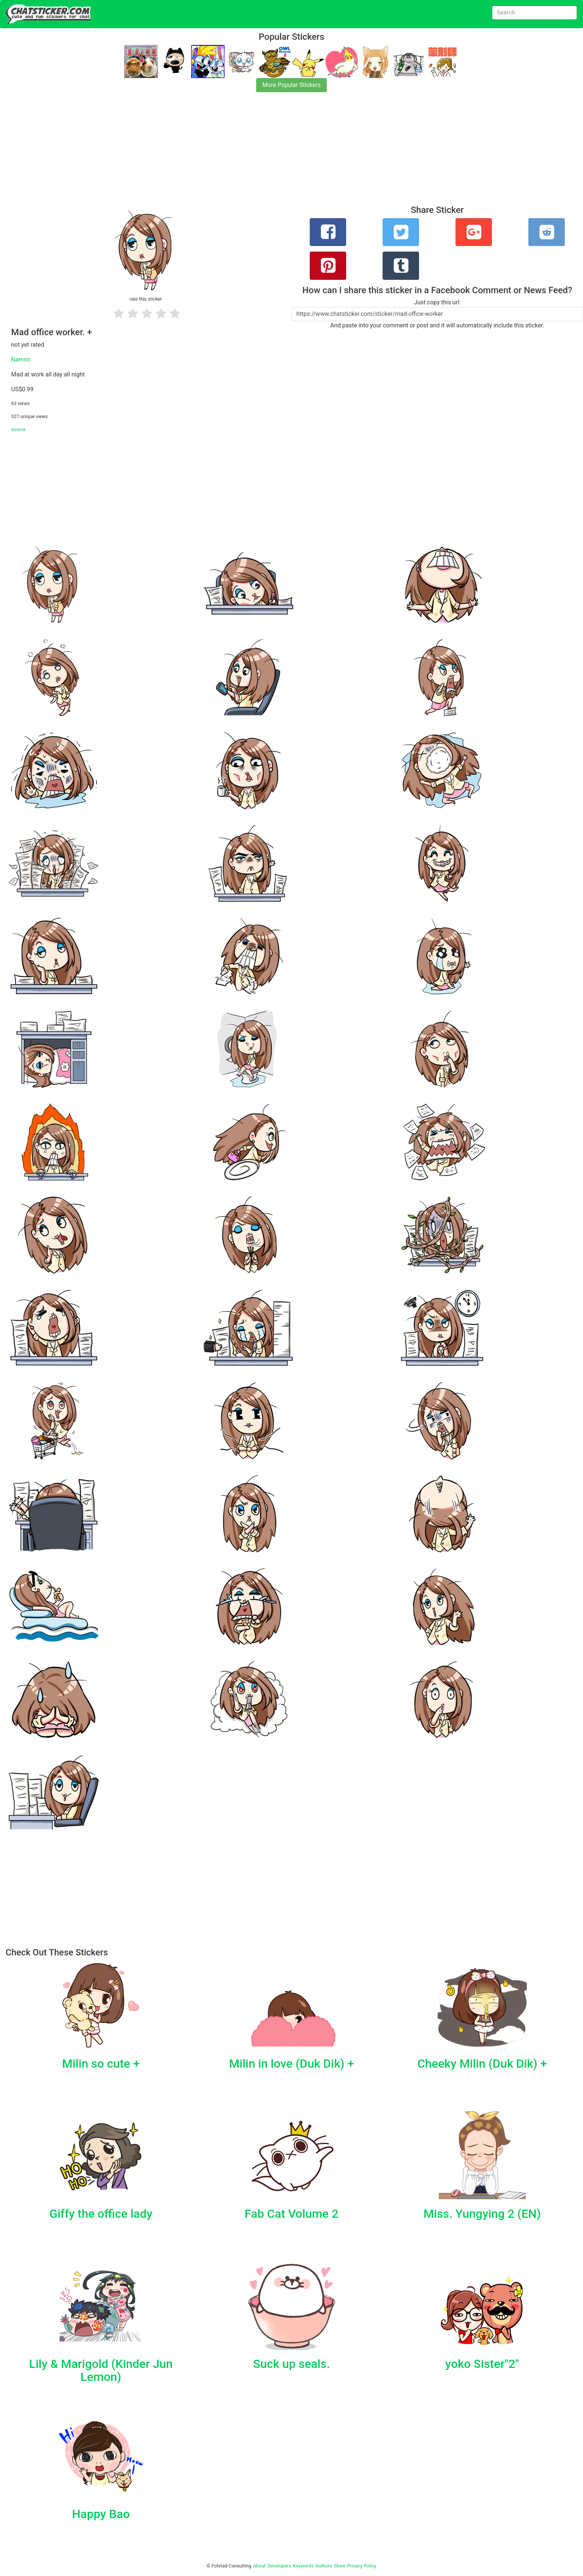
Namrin (20, 359)
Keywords (303, 2566)
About (259, 2566)
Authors (324, 2566)
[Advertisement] (223, 153)
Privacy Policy (361, 2566)
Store (339, 2566)
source (18, 429)
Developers (279, 2566)
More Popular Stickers (291, 84)
